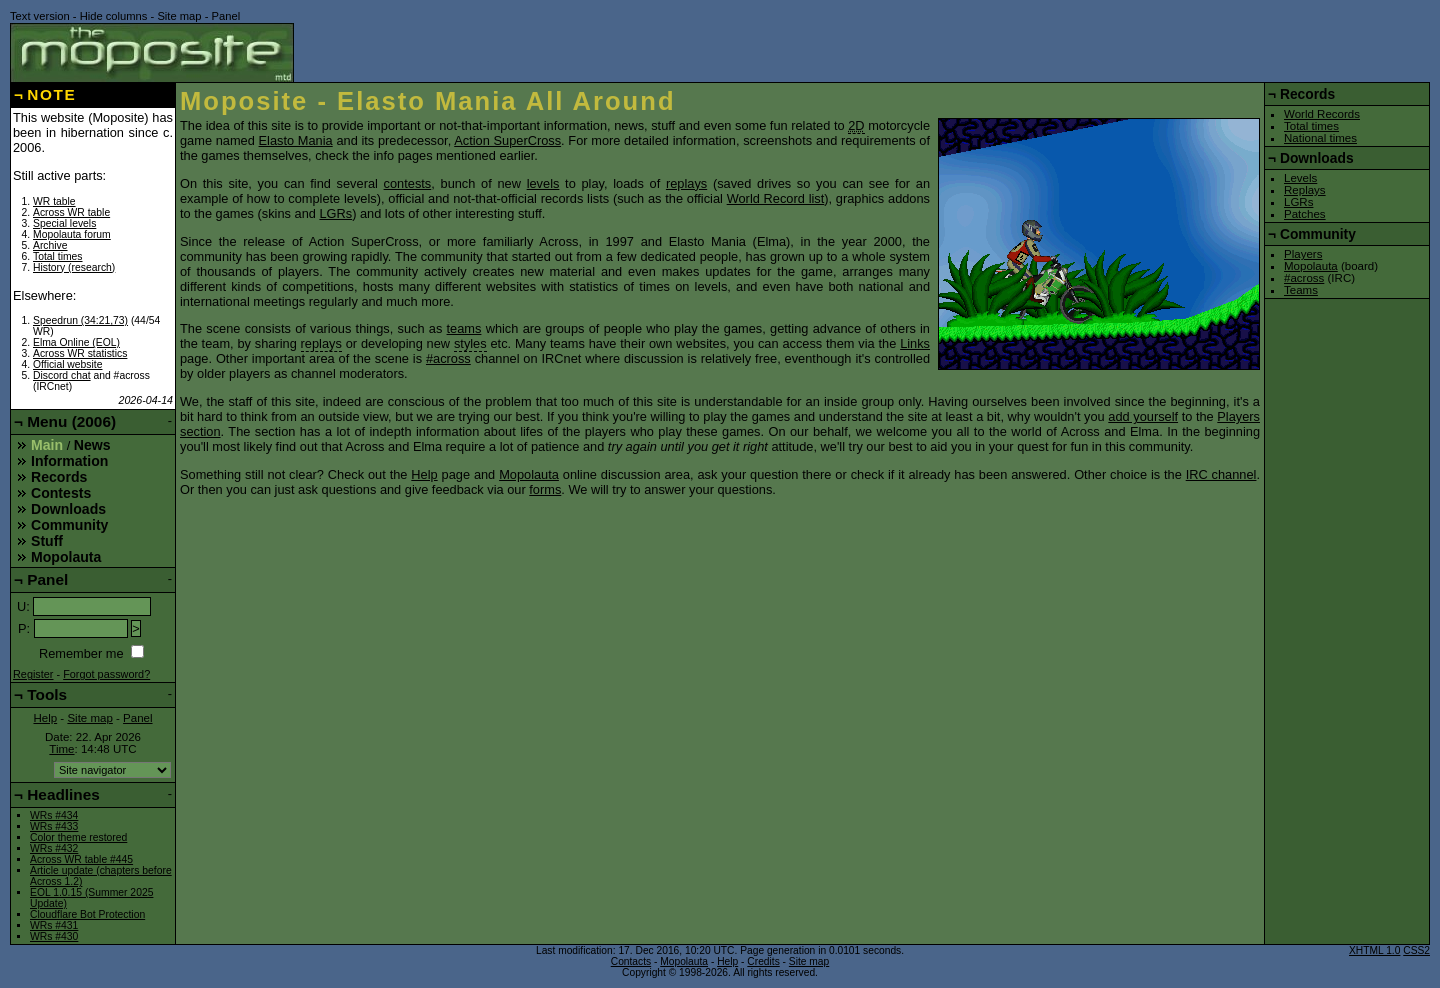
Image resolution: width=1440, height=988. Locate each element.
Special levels (64, 223)
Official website (67, 364)
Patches (1305, 214)
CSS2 (1416, 950)
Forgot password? (106, 674)
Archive (50, 245)
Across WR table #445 (81, 859)
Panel (226, 16)
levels (543, 183)
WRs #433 (54, 826)
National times (1320, 138)
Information (69, 461)
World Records (1322, 114)
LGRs (335, 213)
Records (59, 477)
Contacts (631, 961)
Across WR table (71, 212)
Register (33, 674)
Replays (1305, 190)
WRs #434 (54, 815)
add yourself (1143, 416)
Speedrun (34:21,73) (80, 320)
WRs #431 (54, 925)
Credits (763, 961)
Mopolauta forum (72, 234)
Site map (179, 16)
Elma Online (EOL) (76, 342)
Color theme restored (78, 837)
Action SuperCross (507, 140)
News (92, 445)
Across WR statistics (80, 353)
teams (464, 328)
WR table (54, 201)
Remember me (81, 653)
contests (408, 183)
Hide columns (114, 16)
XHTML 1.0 (1374, 950)
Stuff (47, 541)
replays (686, 183)
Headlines (63, 794)
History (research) (74, 267)
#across (448, 358)
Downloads (68, 509)
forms (545, 489)
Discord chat (62, 375)
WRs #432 (54, 848)
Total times (58, 256)
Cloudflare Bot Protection (87, 914)
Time (61, 749)
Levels (1300, 178)
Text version (40, 16)
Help (424, 474)
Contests (61, 493)
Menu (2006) (71, 421)
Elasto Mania (296, 140)
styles (470, 343)
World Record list (776, 198)
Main (47, 445)
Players (1303, 254)
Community (69, 525)
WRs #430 (54, 936)
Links (915, 343)
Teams (1301, 290)
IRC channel (1221, 474)
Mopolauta (529, 474)
